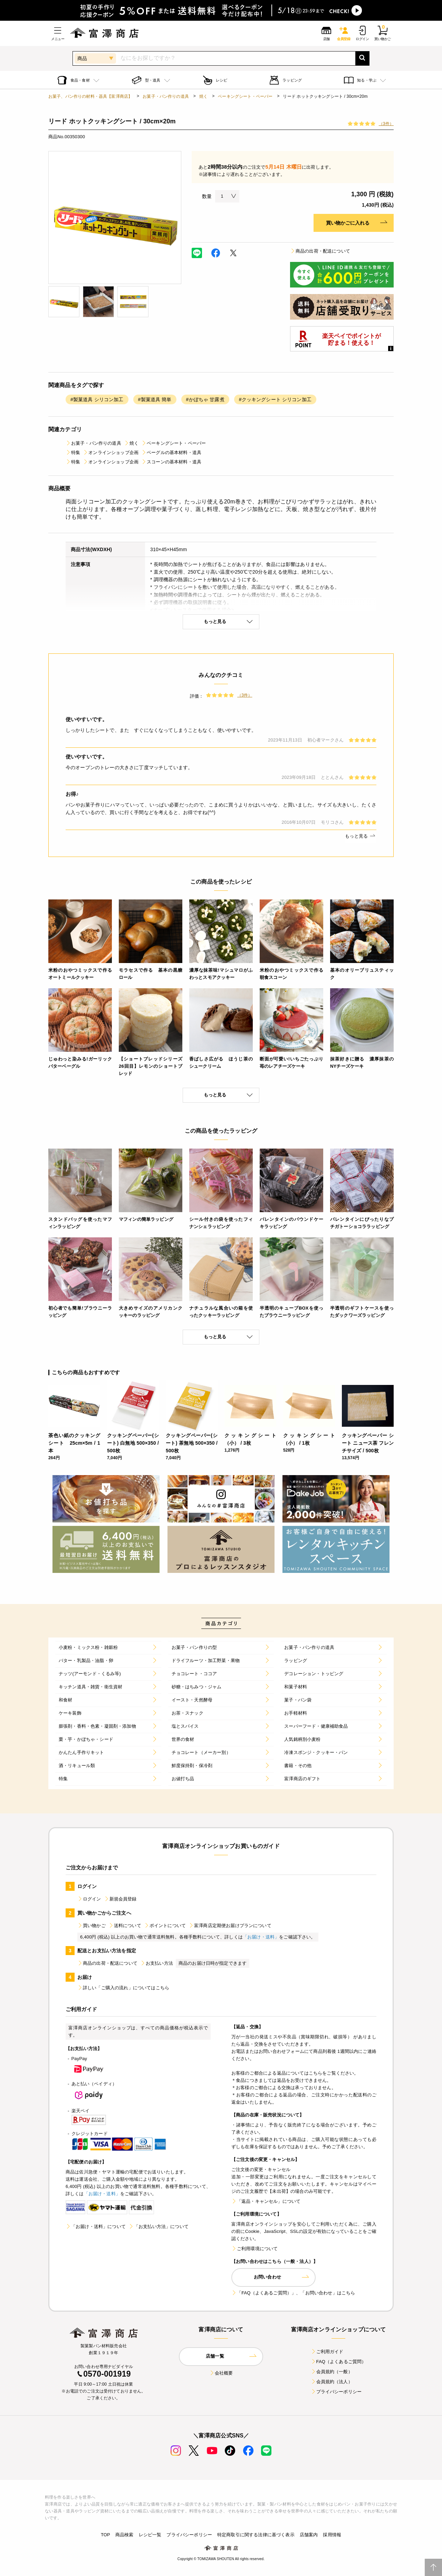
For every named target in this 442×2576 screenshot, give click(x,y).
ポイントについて (165, 1925)
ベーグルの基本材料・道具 (171, 452)
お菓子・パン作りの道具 (166, 96)
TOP (105, 2534)
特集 (73, 452)
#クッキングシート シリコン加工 (275, 399)
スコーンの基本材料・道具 (171, 461)
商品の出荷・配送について (320, 251)
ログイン (89, 1899)
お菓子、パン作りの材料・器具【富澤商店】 (90, 96)
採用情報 (332, 2534)
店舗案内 (309, 2534)
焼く (203, 96)
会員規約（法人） (332, 2381)
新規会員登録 (120, 1899)
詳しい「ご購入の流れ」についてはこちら (123, 1987)
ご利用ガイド (327, 2351)
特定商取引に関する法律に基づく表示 (256, 2534)
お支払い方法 (156, 1963)
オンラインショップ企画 (110, 452)
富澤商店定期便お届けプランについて (230, 1925)
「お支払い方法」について (158, 2226)
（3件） (386, 123)
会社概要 (221, 2373)
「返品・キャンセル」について (265, 2201)
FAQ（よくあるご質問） (338, 2361)
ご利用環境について (254, 2248)
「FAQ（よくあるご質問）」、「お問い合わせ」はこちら (293, 2292)
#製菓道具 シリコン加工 (97, 399)
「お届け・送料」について (96, 2226)
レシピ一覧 (150, 2534)
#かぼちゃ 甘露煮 (205, 399)
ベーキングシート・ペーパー (245, 96)
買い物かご (91, 1925)
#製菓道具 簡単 (155, 399)
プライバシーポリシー (336, 2391)
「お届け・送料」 (261, 1937)
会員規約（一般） (332, 2371)
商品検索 (124, 2534)
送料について (124, 1925)
